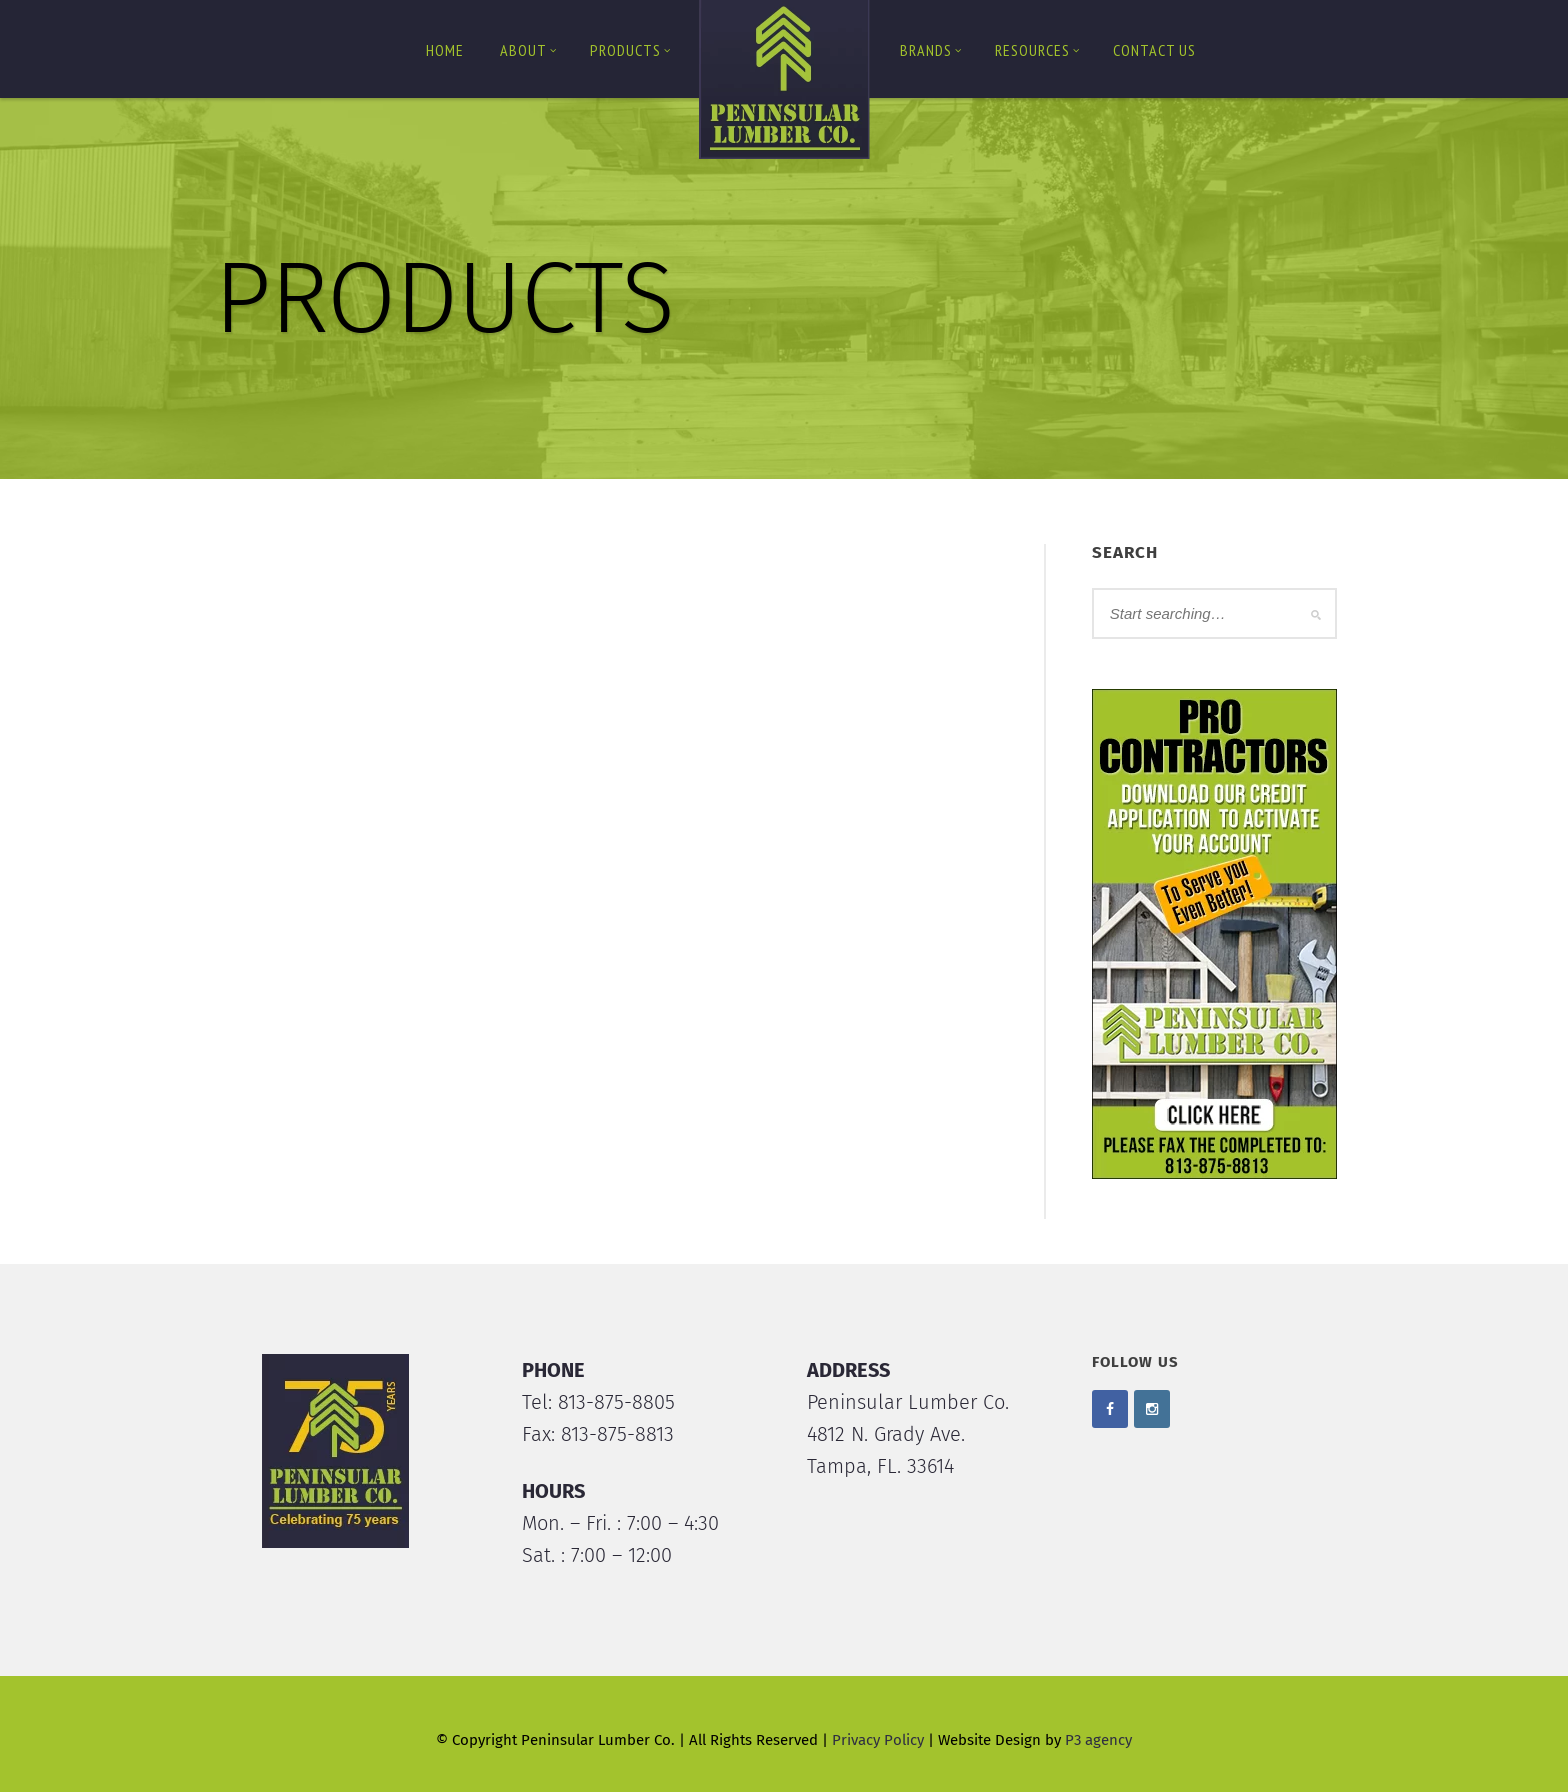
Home (445, 50)
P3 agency (1098, 1740)
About (528, 50)
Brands (931, 50)
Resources (1037, 50)
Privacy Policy (878, 1740)
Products (630, 50)
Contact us (1154, 50)
